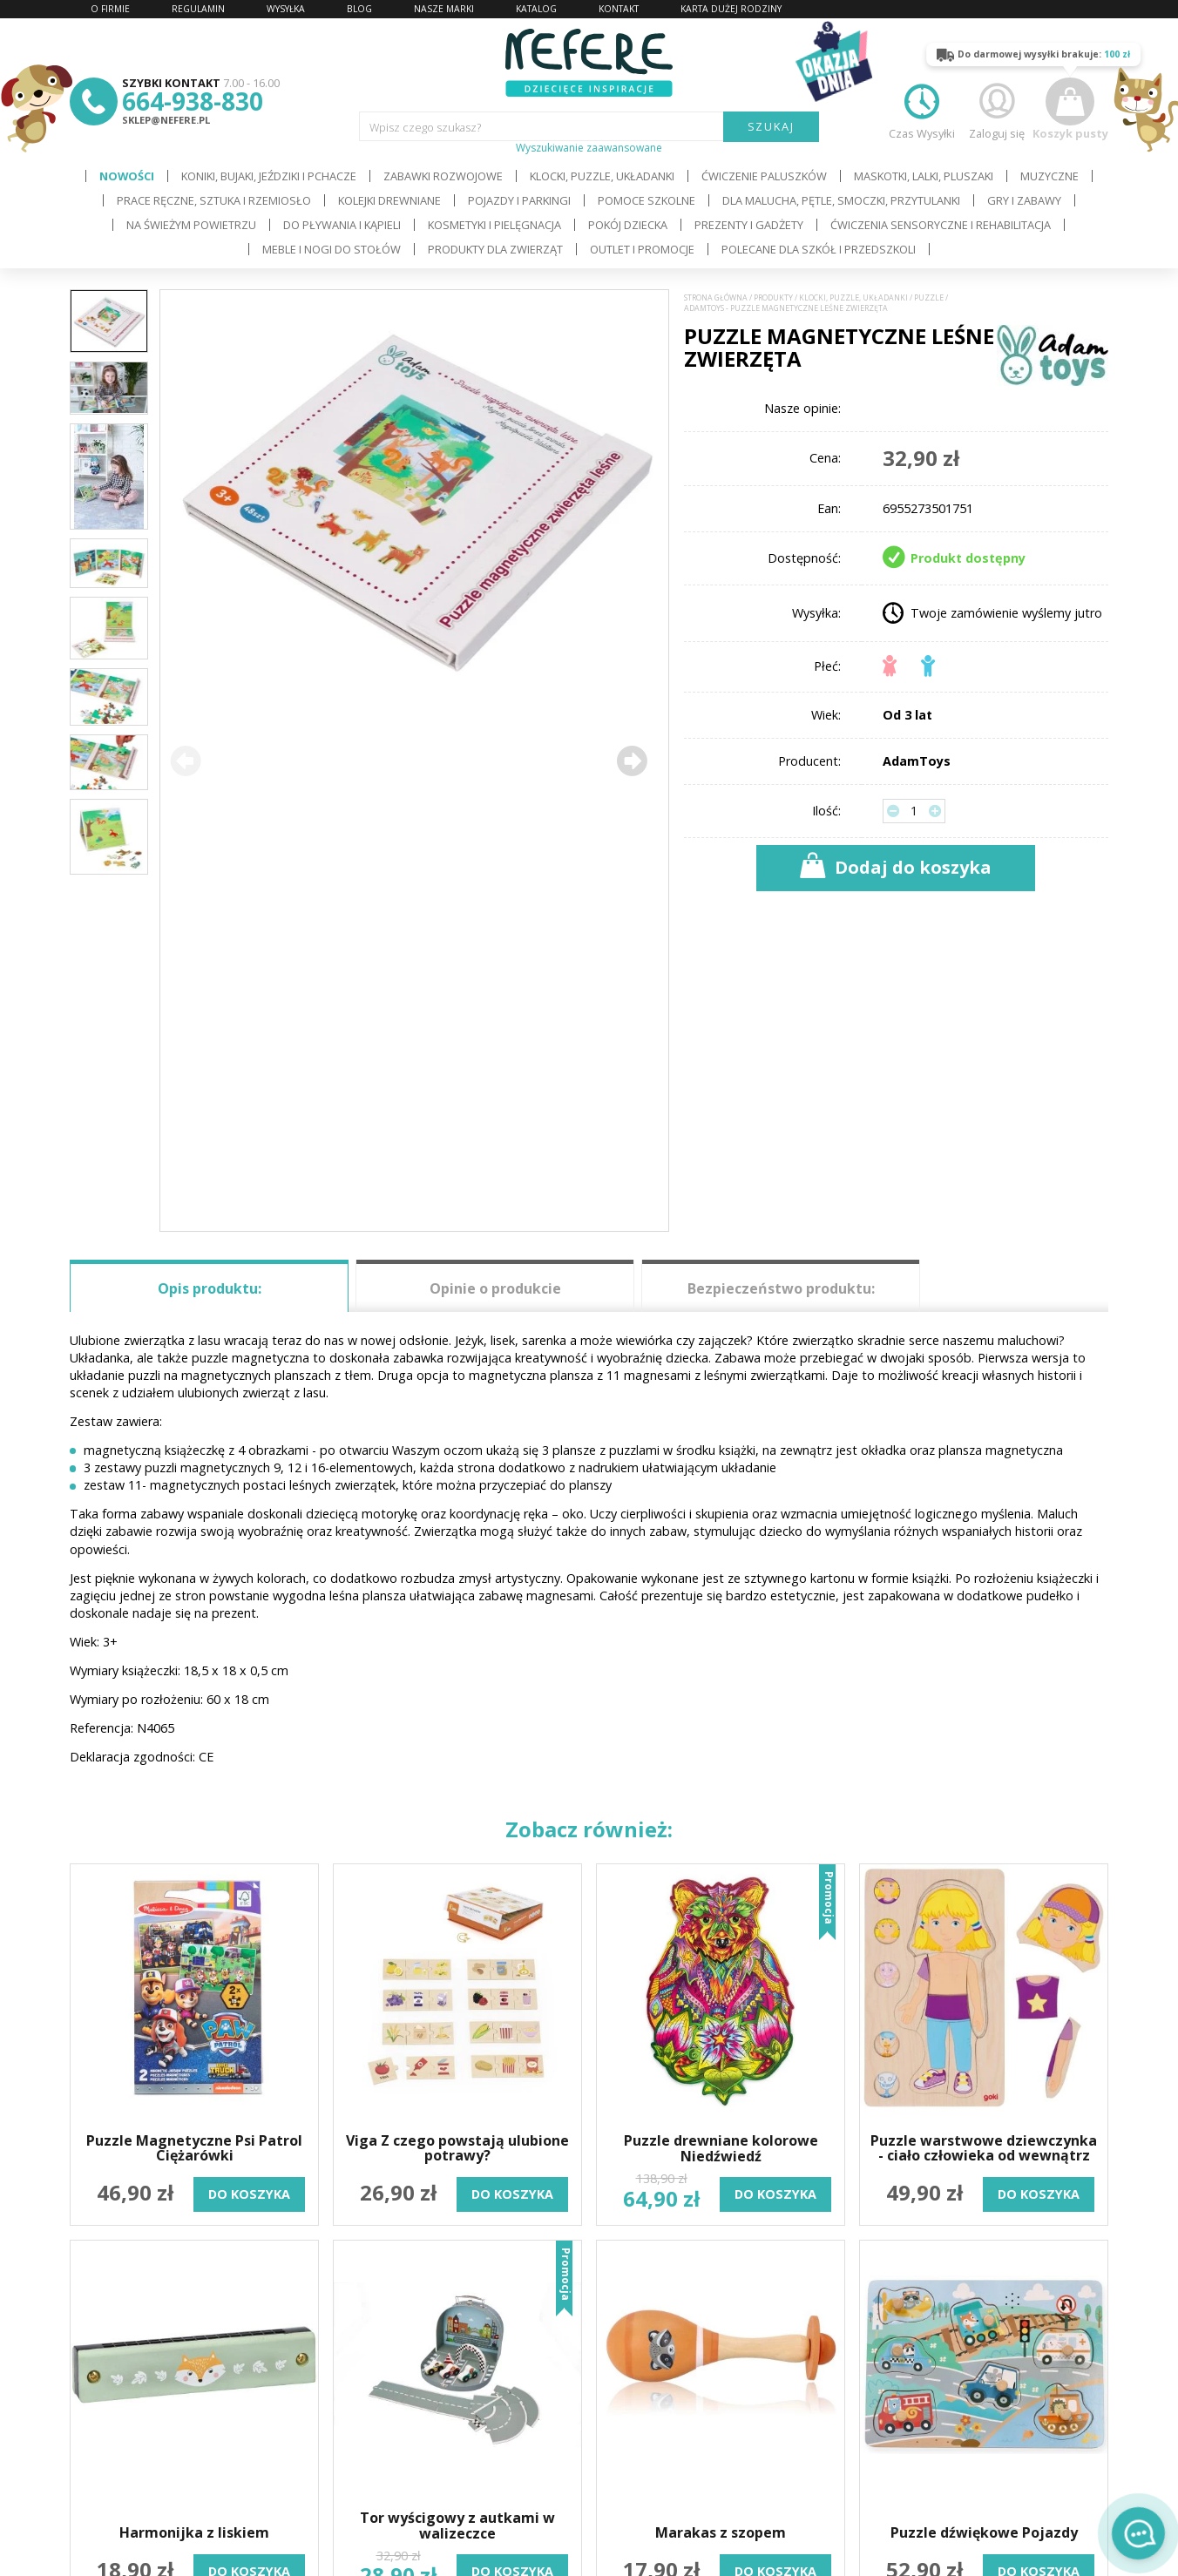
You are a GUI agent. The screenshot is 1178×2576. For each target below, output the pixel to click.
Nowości (126, 176)
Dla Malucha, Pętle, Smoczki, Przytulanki (841, 200)
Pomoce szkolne (646, 200)
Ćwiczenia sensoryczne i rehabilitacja (940, 225)
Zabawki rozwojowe (443, 176)
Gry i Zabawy (1024, 200)
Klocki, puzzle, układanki (602, 176)
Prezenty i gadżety (748, 225)
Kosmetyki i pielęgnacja (494, 225)
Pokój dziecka (627, 225)
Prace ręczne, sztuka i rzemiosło (214, 200)
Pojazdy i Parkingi (519, 200)
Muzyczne (1049, 176)
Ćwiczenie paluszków (764, 176)
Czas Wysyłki (922, 109)
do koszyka (249, 2194)
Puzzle (929, 298)
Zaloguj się (997, 109)
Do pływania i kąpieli (342, 225)
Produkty (773, 298)
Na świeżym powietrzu (191, 225)
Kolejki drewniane (389, 200)
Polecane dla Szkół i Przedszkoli (818, 249)
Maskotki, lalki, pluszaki (923, 176)
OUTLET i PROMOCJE (642, 249)
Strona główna (716, 298)
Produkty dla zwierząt (495, 249)
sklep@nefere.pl (166, 119)
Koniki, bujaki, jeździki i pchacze (268, 176)
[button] (631, 760)
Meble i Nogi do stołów (331, 249)
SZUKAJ (771, 126)
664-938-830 (192, 101)
